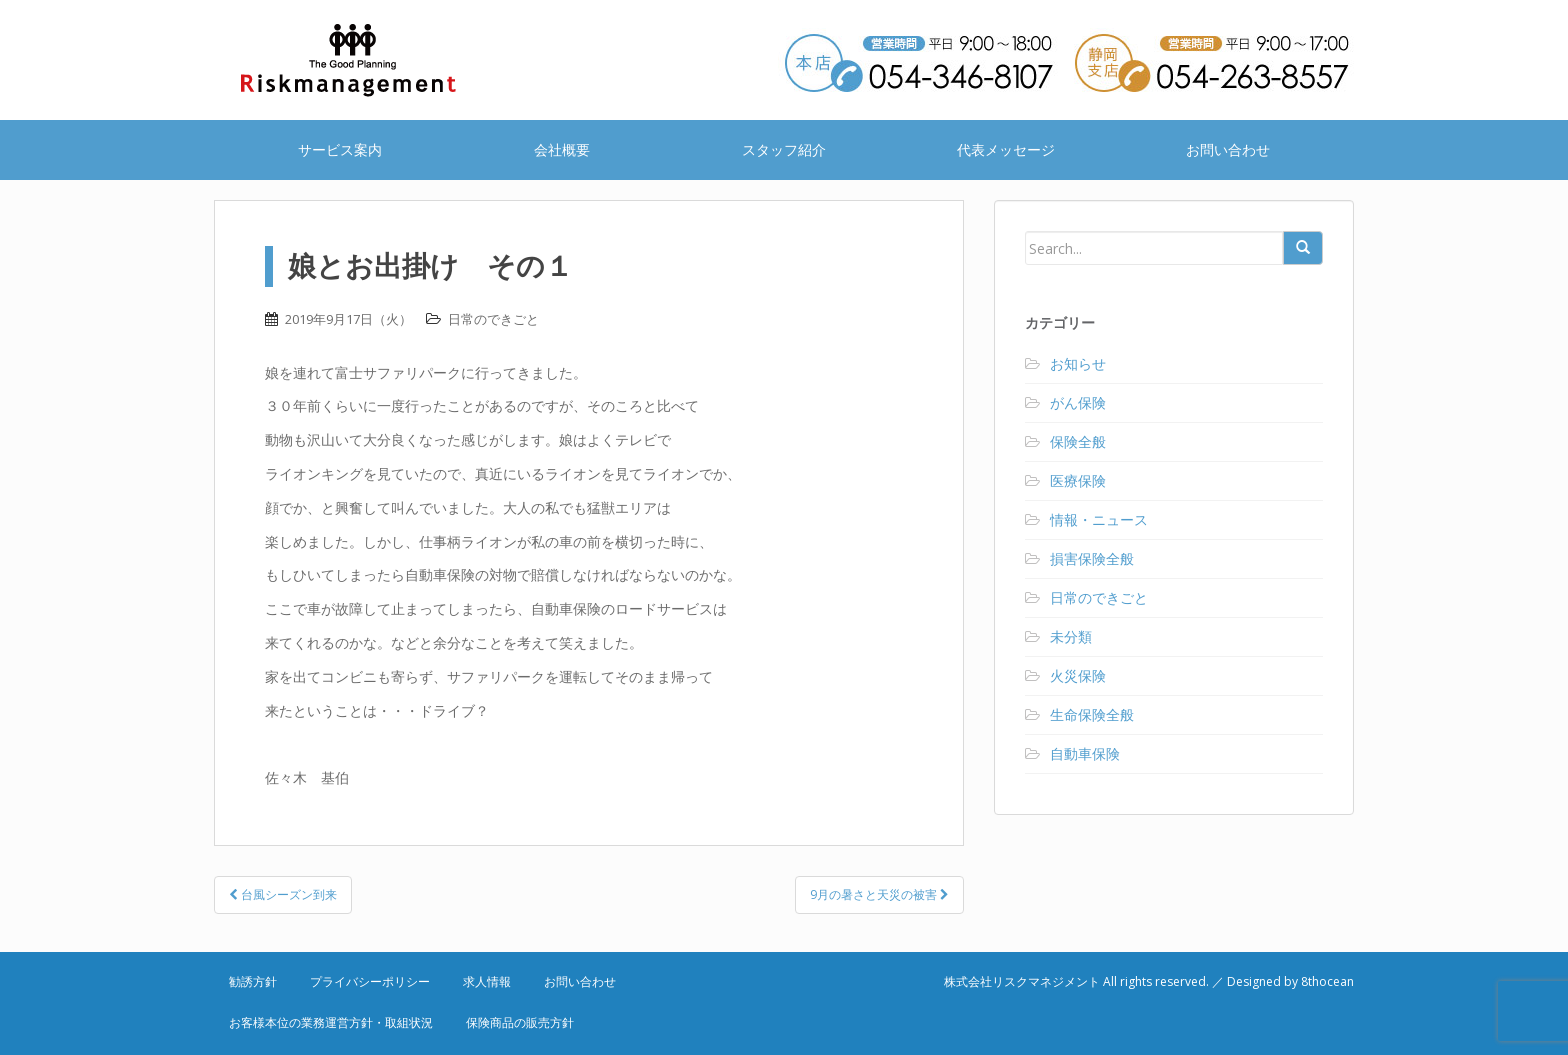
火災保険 (1078, 675)
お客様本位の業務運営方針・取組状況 (331, 1022)
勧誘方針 (253, 981)
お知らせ (1078, 363)
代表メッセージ (1006, 149)
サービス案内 (340, 149)
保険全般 (1078, 441)
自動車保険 (1085, 753)
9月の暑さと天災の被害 (879, 894)
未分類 (1071, 636)
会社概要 (562, 149)
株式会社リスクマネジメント (374, 60)
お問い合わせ (1228, 149)
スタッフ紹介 (784, 149)
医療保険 (1078, 480)
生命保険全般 (1092, 714)
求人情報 (487, 981)
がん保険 (1078, 402)
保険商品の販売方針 (520, 1022)
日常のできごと (493, 319)
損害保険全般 (1092, 558)
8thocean (1327, 981)
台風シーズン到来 (283, 894)
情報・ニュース (1099, 519)
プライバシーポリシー (370, 981)
